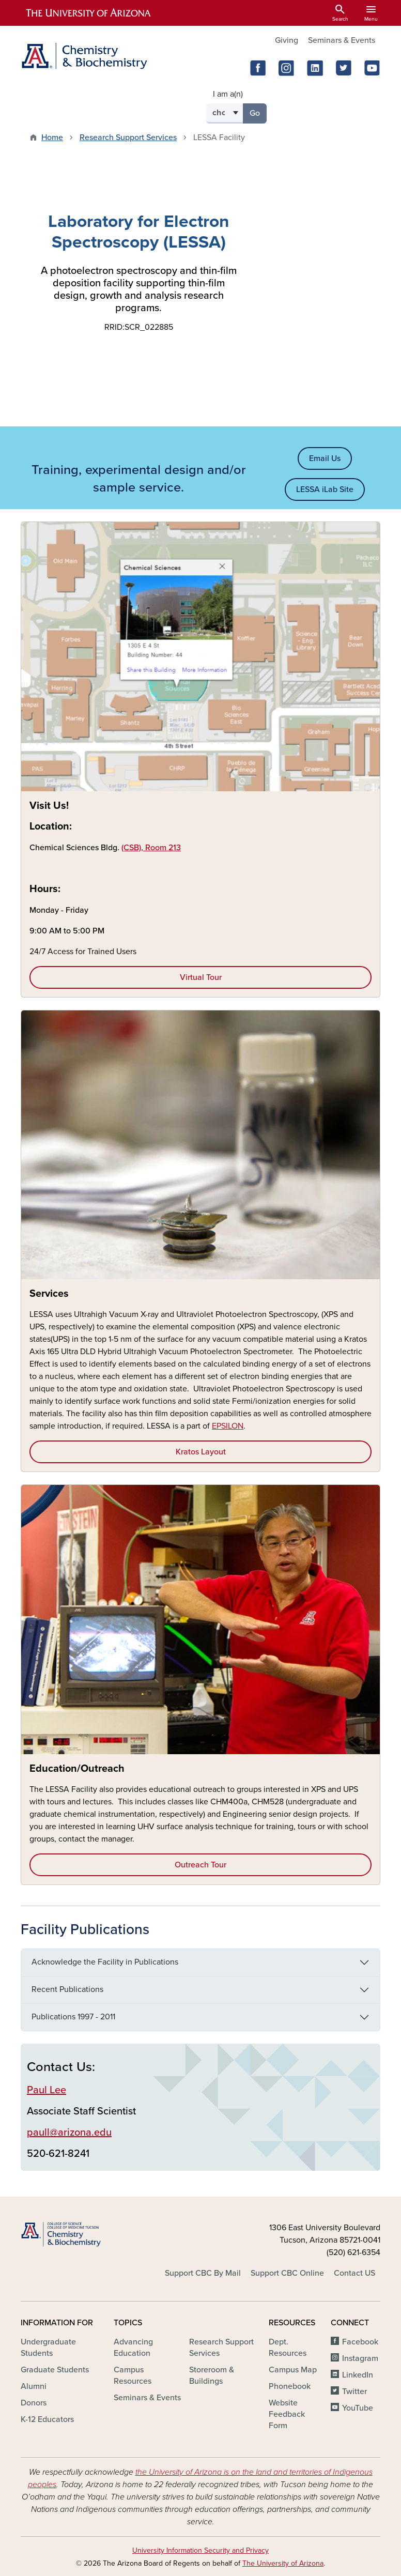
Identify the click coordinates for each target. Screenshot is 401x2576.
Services (49, 1293)
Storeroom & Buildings (211, 2375)
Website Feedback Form (287, 2414)
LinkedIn (357, 2375)
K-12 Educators (47, 2419)
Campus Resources (132, 2375)
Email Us (325, 458)
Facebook (360, 2342)
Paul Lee (46, 2090)
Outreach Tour (200, 1865)
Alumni (34, 2386)
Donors (34, 2403)
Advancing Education (133, 2347)
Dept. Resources (287, 2347)
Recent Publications (67, 1989)
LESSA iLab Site (324, 489)
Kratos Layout (201, 1452)
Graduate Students (55, 2370)
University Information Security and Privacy (200, 2550)
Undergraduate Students (48, 2347)
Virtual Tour (201, 977)
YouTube (357, 2408)
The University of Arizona (282, 2563)
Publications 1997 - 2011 (73, 2017)
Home (52, 137)
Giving (286, 40)
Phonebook (290, 2386)
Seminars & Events (341, 40)
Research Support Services (128, 137)
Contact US (354, 2273)
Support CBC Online (287, 2273)
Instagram (360, 2358)
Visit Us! (49, 806)
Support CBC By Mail (203, 2273)
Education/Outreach (77, 1768)
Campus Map (293, 2370)
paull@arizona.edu (69, 2132)
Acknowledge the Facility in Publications (105, 1962)
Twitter (354, 2391)
